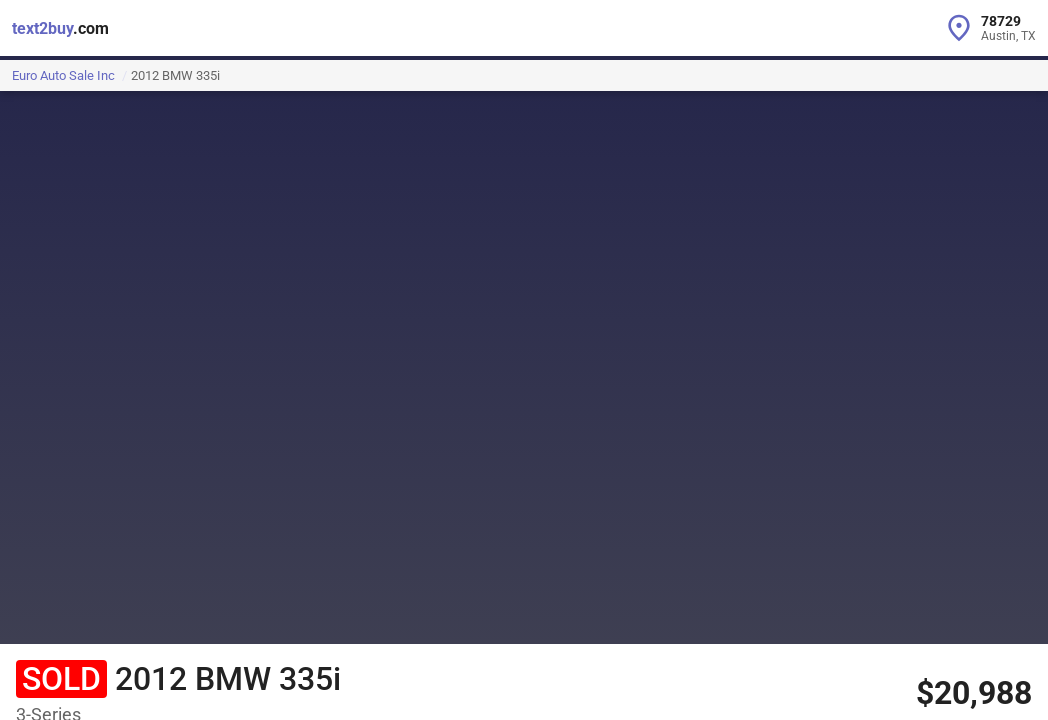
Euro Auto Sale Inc (63, 75)
